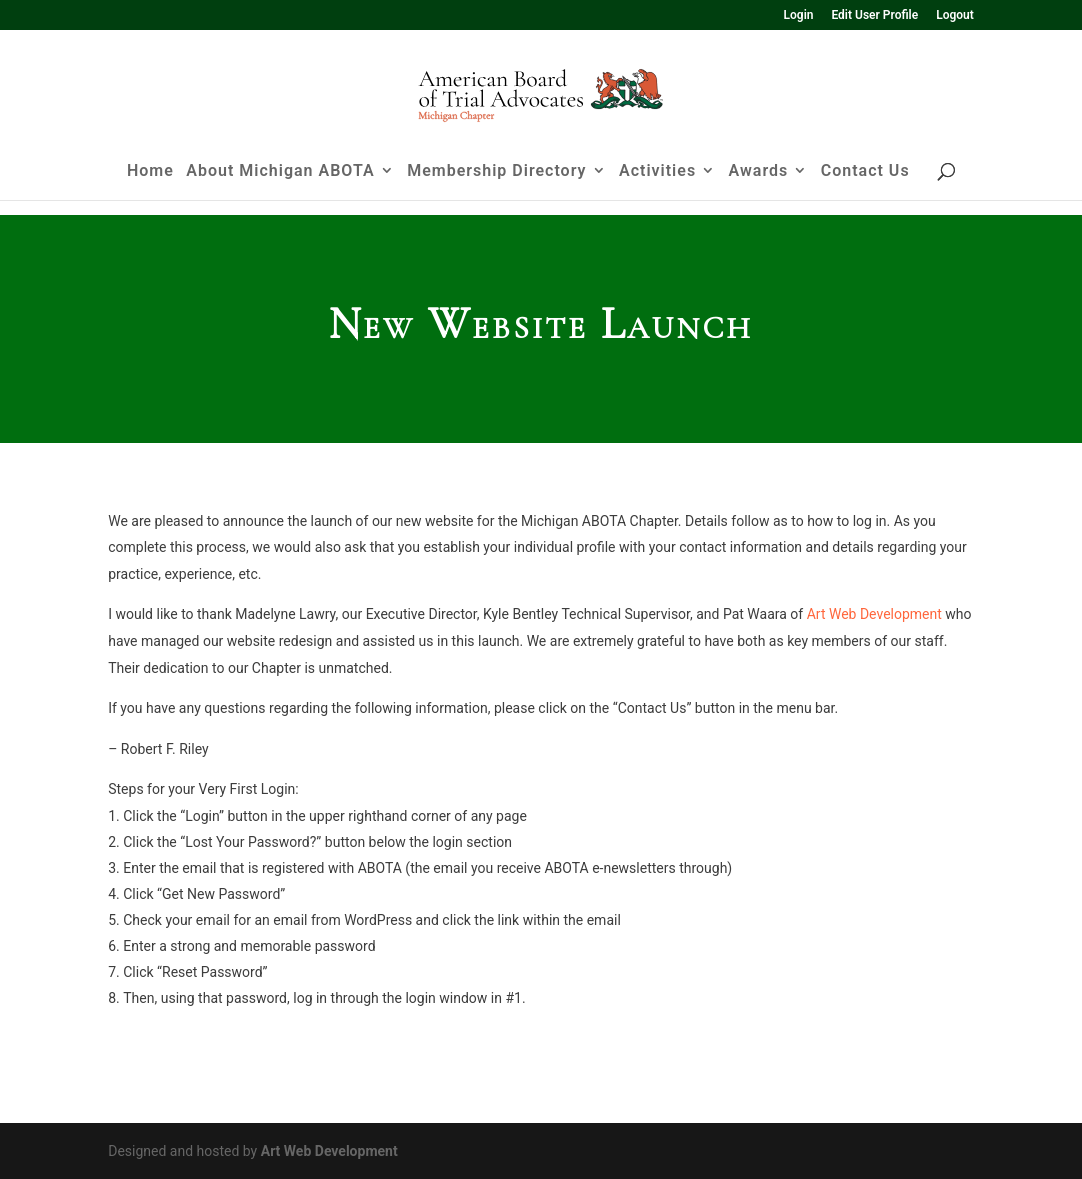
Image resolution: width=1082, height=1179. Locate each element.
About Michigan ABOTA (280, 187)
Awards (759, 187)
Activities (657, 187)
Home (150, 187)
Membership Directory (496, 187)
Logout (955, 15)
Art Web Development (874, 614)
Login (799, 15)
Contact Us (865, 187)
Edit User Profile (874, 15)
